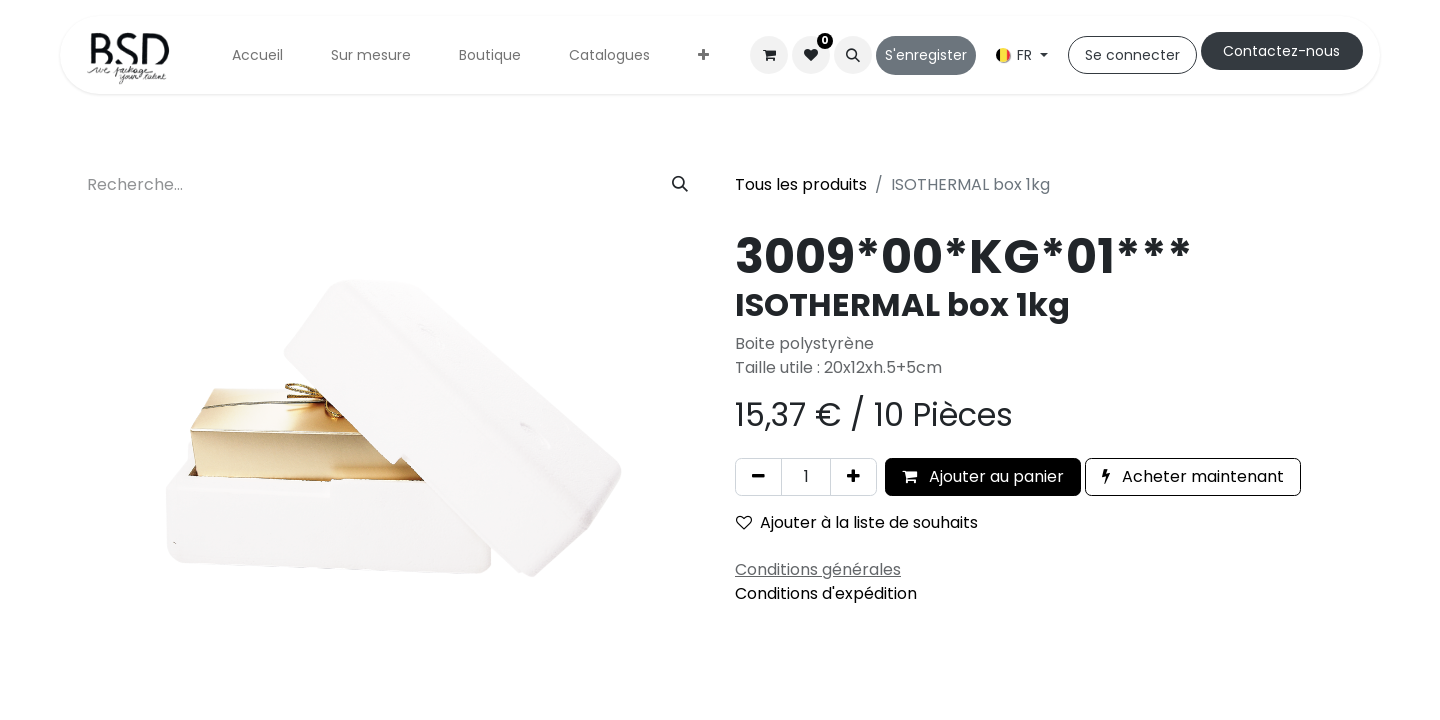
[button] (853, 55)
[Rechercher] (680, 185)
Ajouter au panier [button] (983, 476)
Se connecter (1132, 55)
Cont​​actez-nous (1281, 51)
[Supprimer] (758, 477)
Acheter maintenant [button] (1193, 476)
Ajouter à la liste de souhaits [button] (857, 522)
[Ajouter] (853, 477)
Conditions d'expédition (826, 593)
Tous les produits (801, 184)
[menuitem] (257, 55)
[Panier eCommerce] (769, 55)
